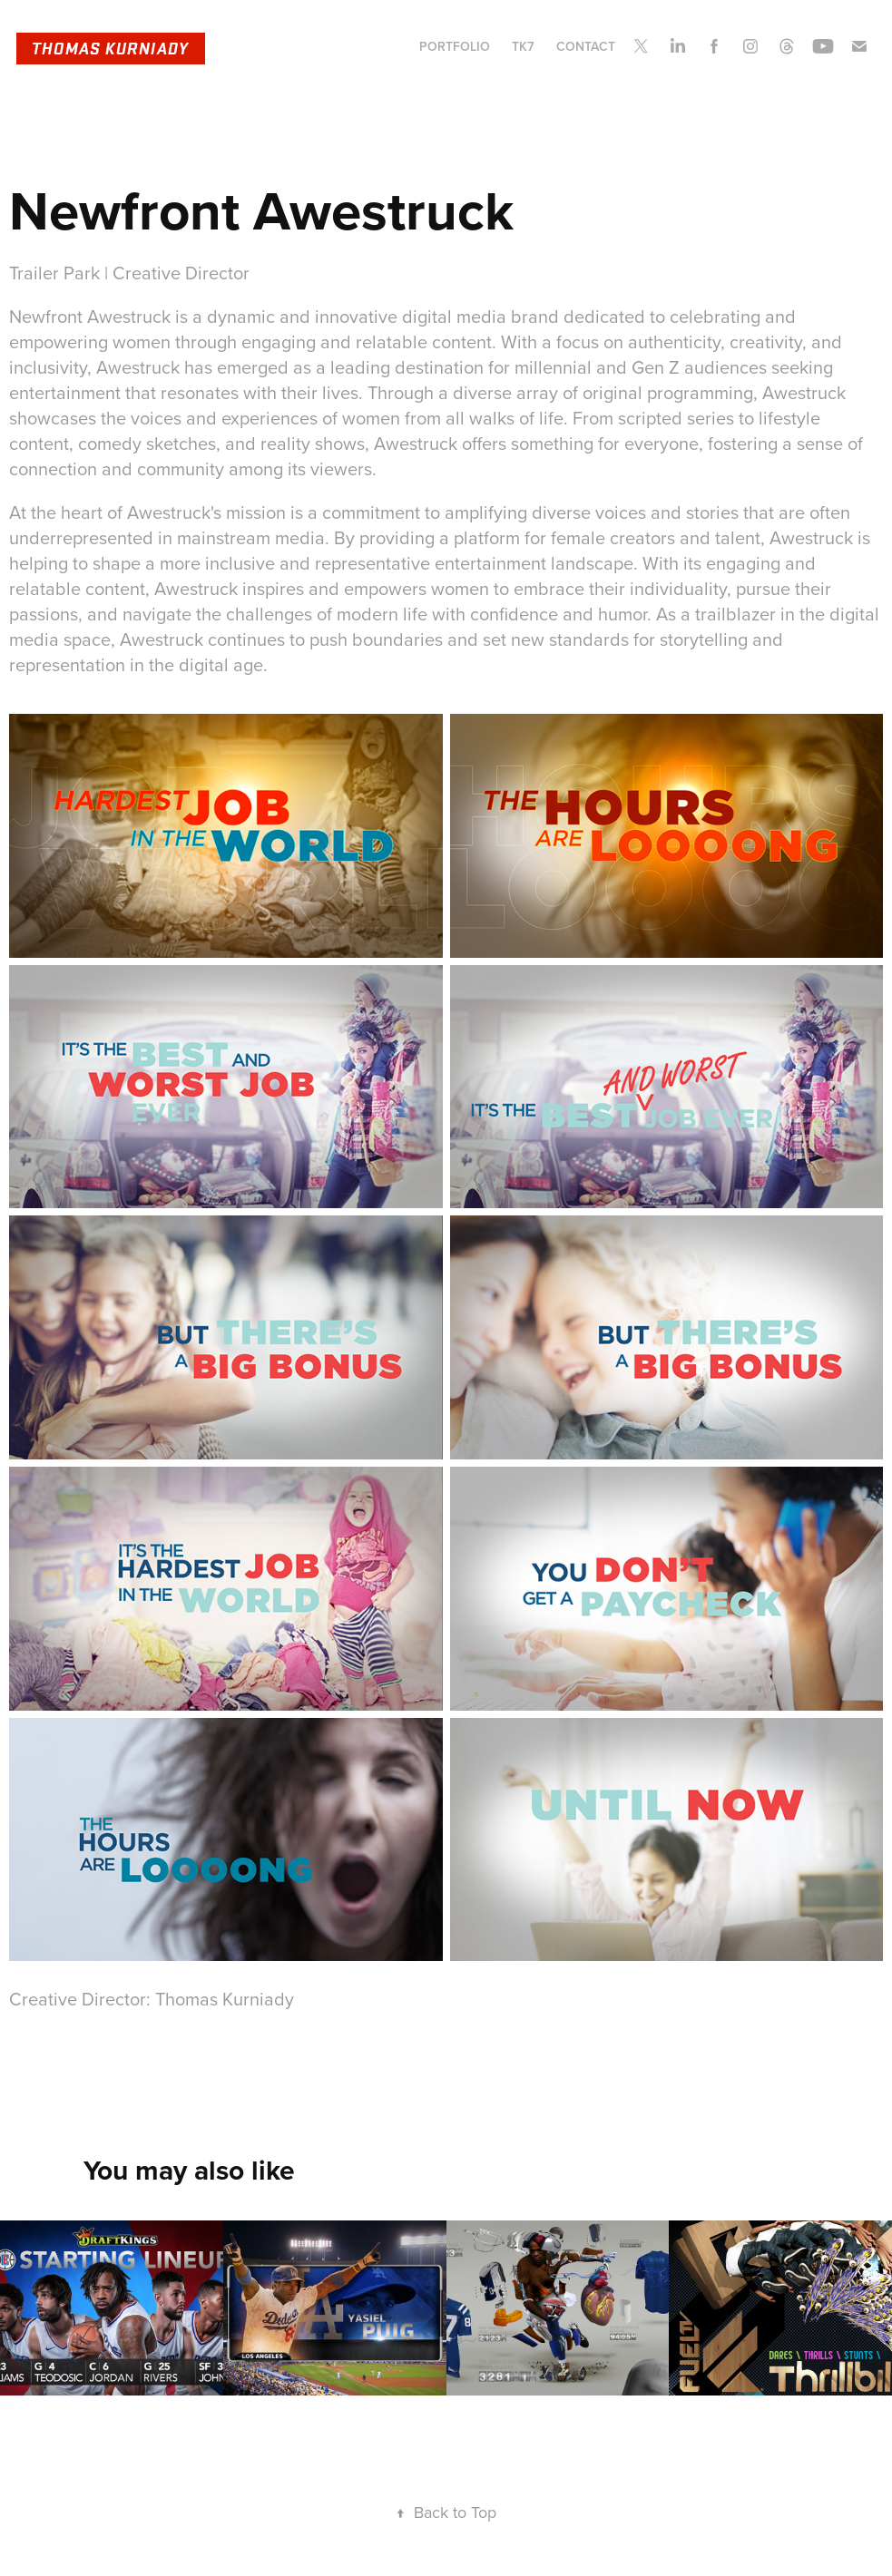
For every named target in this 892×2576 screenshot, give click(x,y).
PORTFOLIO (454, 46)
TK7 (523, 46)
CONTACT (585, 46)
